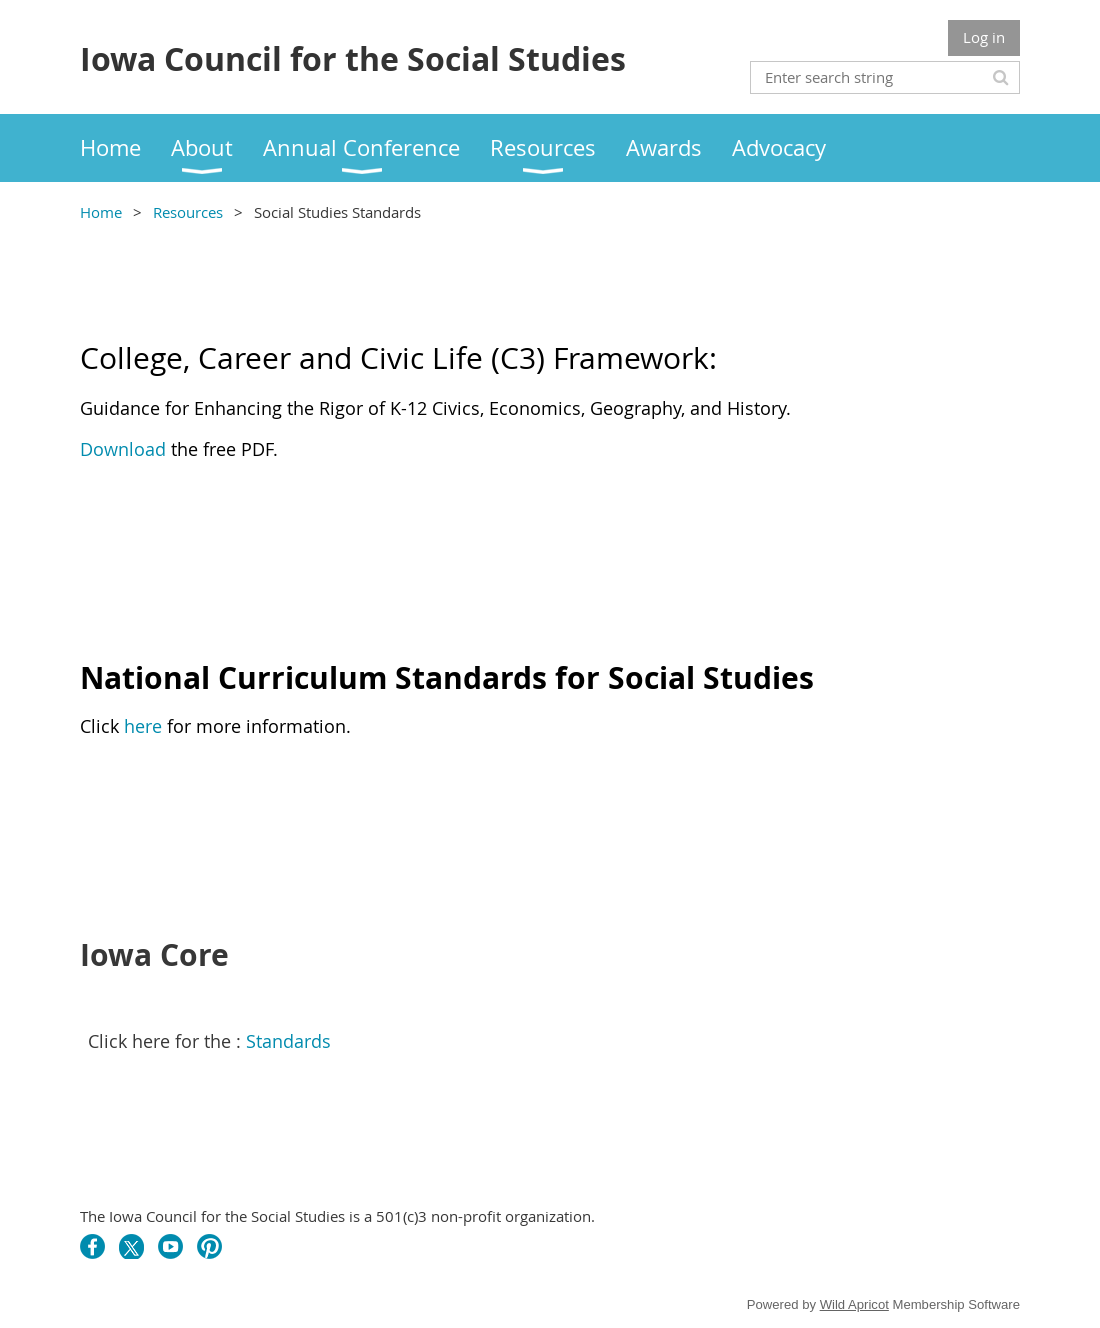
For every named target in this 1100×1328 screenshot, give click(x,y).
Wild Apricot (854, 1304)
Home (101, 212)
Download (123, 449)
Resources (188, 212)
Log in (984, 37)
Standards (288, 1041)
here (145, 726)
